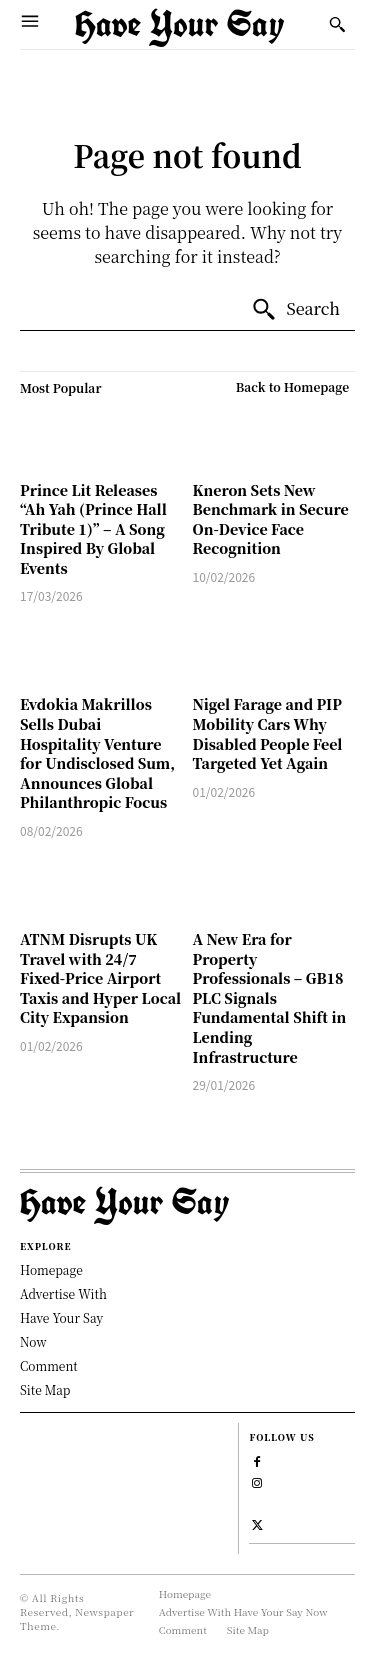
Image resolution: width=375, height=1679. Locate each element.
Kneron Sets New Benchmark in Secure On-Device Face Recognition (271, 519)
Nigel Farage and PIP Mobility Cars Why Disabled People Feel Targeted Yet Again (268, 733)
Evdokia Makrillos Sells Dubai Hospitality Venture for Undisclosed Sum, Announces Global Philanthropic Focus (97, 753)
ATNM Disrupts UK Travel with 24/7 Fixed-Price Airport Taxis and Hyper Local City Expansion (100, 978)
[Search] (295, 310)
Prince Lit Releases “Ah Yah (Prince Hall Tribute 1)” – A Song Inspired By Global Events (93, 529)
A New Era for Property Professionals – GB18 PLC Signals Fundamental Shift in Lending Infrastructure (270, 998)
